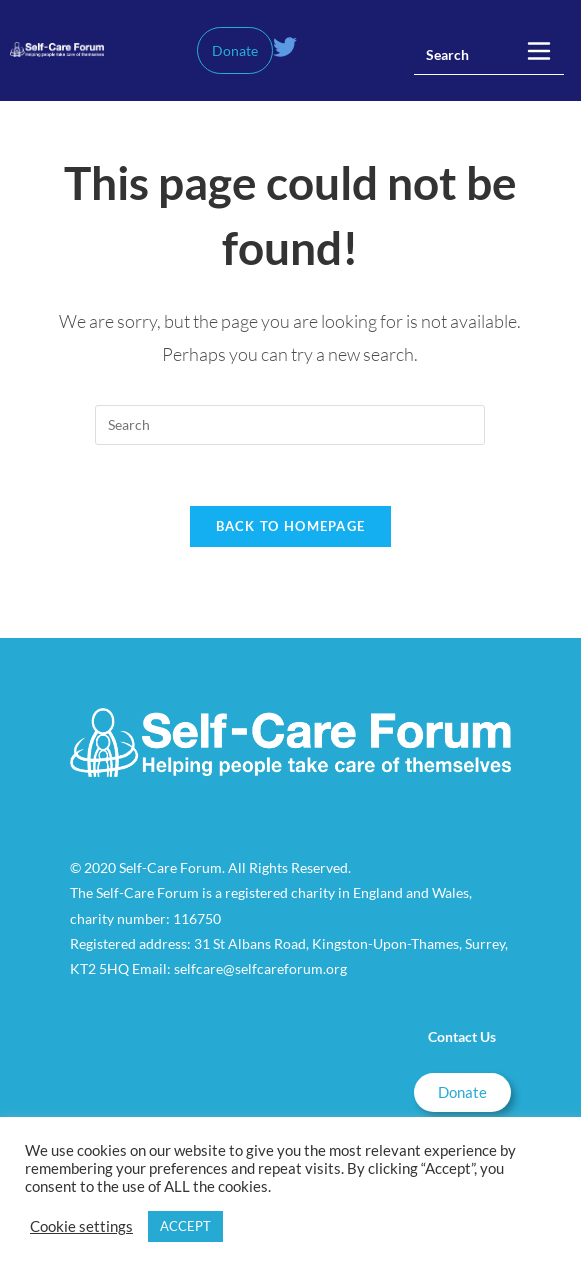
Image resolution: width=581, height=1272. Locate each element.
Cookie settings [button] (81, 1226)
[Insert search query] (489, 55)
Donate (235, 50)
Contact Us (462, 1036)
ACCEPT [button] (185, 1226)
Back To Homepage (291, 526)
